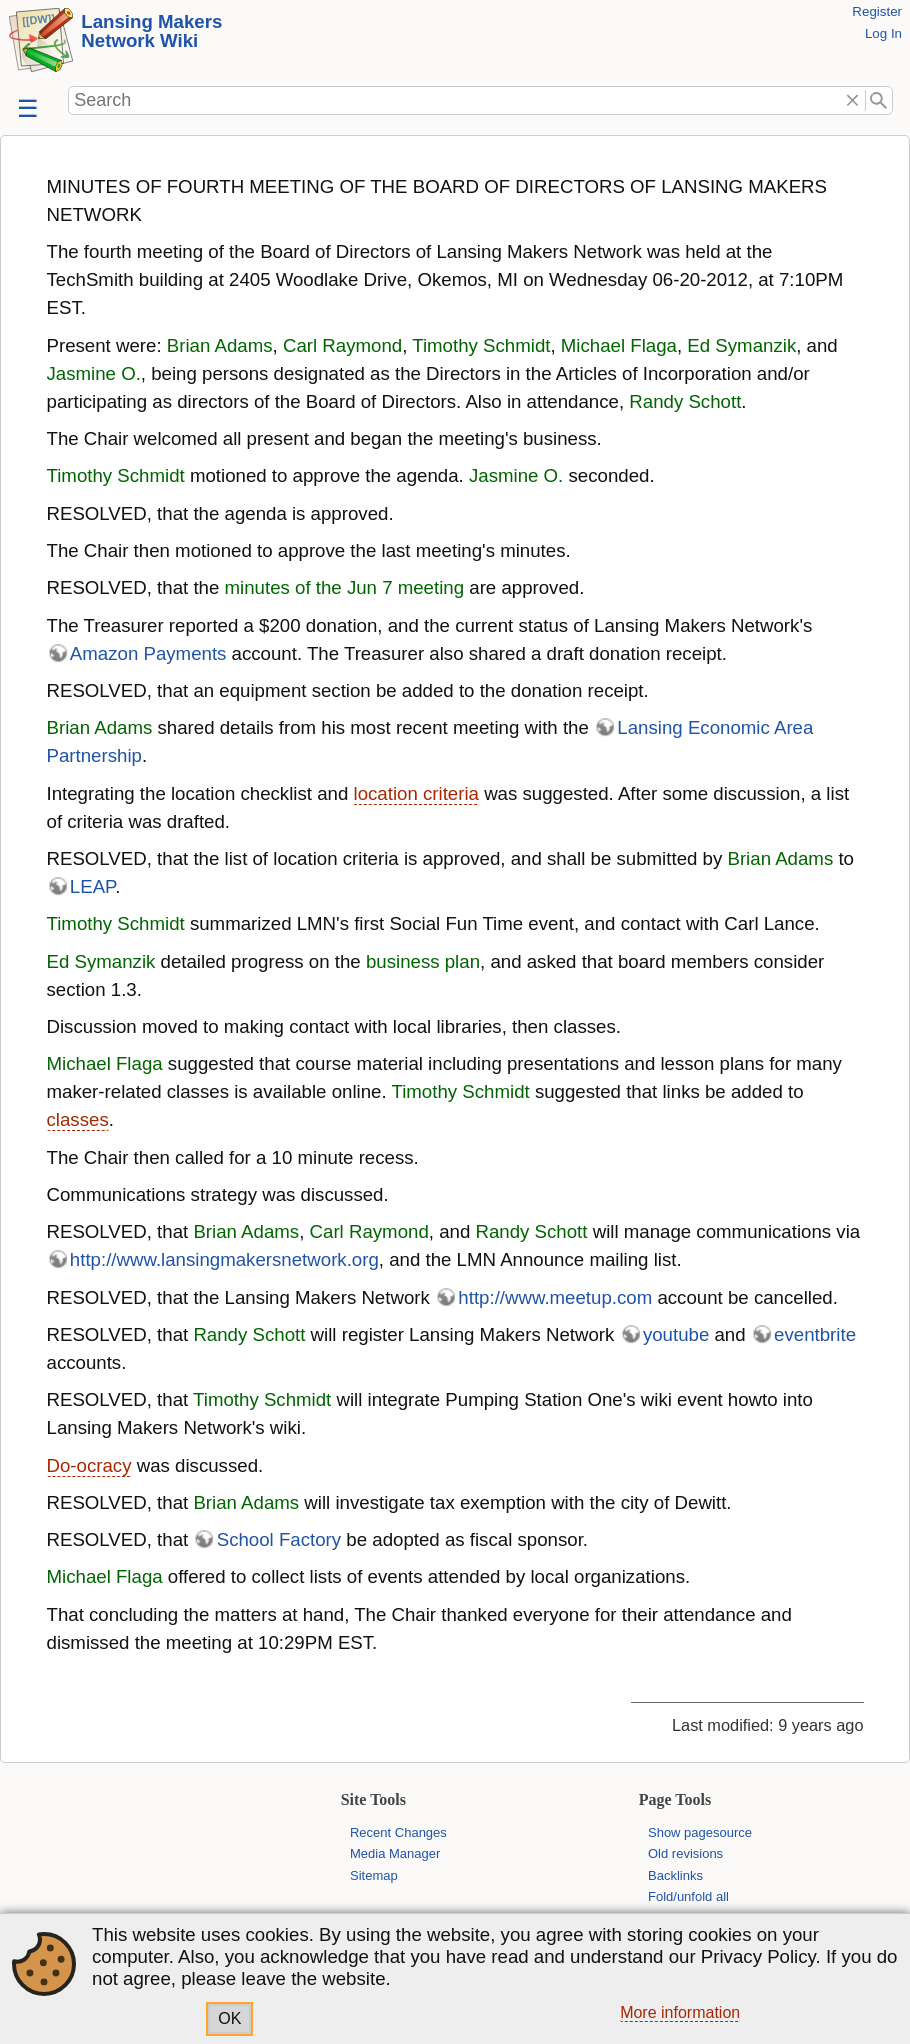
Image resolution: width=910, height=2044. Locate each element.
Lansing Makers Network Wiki (151, 31)
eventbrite (815, 1334)
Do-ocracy (89, 1465)
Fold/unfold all (688, 1896)
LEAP (92, 886)
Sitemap (374, 1875)
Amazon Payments (148, 653)
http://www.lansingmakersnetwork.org (224, 1259)
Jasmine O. (94, 373)
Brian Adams (220, 345)
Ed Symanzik (741, 345)
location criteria (415, 793)
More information (680, 2012)
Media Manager (395, 1853)
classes (78, 1119)
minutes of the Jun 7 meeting (345, 587)
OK (229, 2018)
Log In (883, 33)
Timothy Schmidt (481, 345)
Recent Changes (398, 1832)
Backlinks (675, 1875)
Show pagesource (700, 1832)
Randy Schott (685, 401)
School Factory (279, 1539)
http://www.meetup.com (555, 1297)
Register (877, 11)
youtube (676, 1334)
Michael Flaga (619, 345)
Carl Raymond (342, 345)
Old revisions (685, 1853)
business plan (423, 961)
